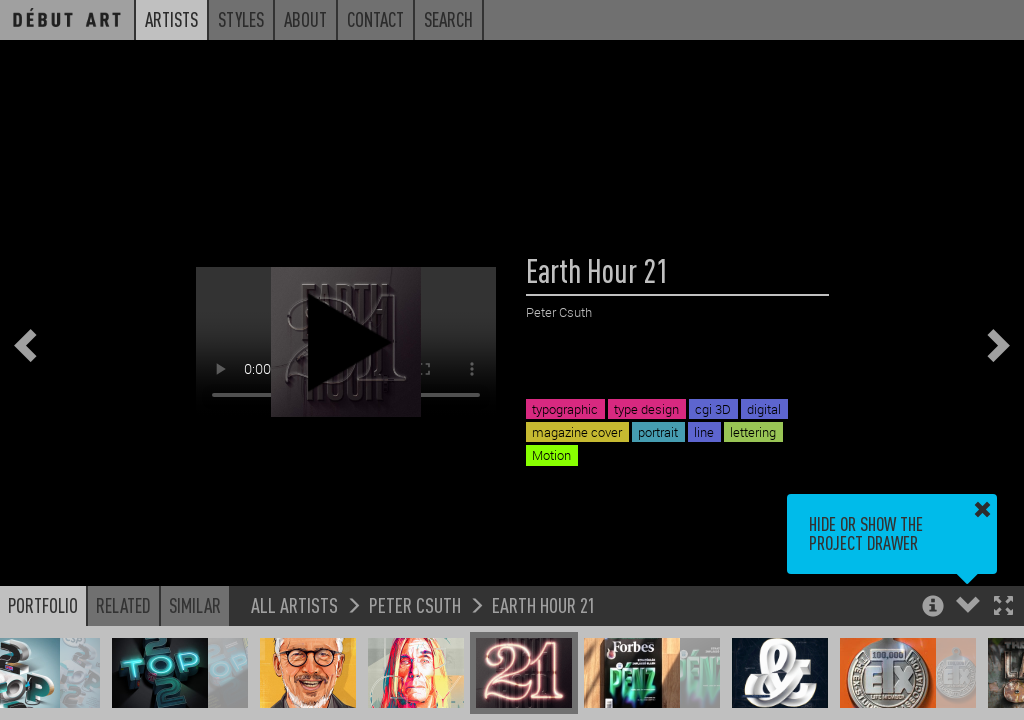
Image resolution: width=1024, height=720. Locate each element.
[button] (1003, 607)
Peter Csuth (415, 604)
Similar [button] (195, 605)
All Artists (294, 604)
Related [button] (123, 605)
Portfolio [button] (43, 605)
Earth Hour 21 (544, 604)
